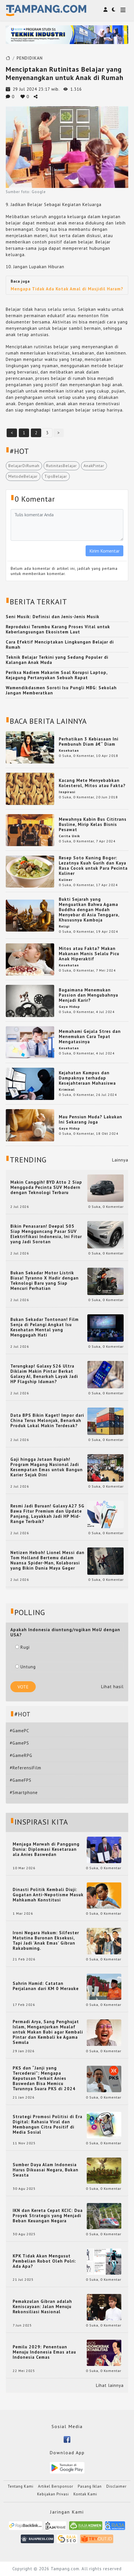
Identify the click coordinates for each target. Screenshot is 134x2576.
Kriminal (67, 1089)
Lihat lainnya (110, 2385)
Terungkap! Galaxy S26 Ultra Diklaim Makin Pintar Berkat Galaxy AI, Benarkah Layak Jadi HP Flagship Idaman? (44, 1374)
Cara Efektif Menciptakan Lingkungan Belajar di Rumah (60, 644)
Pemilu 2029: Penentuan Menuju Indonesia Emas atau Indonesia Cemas (44, 2352)
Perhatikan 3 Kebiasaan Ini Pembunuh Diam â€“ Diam (88, 741)
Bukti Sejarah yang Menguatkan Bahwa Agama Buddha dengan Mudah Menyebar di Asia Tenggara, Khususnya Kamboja (89, 909)
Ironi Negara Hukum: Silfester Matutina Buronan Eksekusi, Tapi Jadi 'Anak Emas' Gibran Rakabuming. (46, 1940)
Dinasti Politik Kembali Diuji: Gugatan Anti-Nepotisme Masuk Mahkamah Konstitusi (48, 1895)
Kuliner (66, 879)
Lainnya (120, 1160)
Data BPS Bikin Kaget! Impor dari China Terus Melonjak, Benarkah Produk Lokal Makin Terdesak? (47, 1420)
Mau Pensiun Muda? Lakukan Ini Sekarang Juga (90, 1119)
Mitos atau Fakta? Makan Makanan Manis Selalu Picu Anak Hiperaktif (89, 954)
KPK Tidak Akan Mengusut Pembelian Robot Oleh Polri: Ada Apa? (44, 2261)
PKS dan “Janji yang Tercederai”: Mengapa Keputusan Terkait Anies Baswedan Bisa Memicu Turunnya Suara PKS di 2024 (44, 2078)
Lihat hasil (112, 1686)
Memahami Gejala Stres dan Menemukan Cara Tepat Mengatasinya (90, 1036)
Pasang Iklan (90, 2486)
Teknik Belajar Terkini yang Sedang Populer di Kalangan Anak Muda (57, 659)
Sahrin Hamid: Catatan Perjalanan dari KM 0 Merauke (46, 1986)
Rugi (22, 1647)
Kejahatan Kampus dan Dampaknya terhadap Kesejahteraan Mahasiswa (87, 1078)
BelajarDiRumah (23, 465)
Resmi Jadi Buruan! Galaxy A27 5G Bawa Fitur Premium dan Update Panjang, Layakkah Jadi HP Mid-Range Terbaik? (47, 1513)
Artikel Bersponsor (55, 2486)
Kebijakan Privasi (53, 2494)
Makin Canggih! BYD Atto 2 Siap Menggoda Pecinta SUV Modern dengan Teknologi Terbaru (46, 1187)
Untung (25, 1666)
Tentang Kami (20, 2486)
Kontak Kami (85, 2494)
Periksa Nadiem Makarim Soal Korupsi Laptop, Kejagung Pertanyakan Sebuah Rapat (56, 675)
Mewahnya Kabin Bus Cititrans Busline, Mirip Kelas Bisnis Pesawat (93, 824)
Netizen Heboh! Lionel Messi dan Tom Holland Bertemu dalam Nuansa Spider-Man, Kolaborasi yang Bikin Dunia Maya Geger (47, 1560)
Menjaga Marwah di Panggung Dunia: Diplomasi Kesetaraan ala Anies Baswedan (46, 1849)
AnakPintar (94, 465)
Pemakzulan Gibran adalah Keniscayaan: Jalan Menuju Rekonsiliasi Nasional (42, 2306)
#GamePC (19, 1730)
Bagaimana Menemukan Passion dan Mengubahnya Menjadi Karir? (88, 995)
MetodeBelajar (23, 476)
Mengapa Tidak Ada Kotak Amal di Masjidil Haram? (67, 289)
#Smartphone (24, 1792)
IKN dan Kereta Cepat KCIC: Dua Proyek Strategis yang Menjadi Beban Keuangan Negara (48, 2215)
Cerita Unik (69, 836)
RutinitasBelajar (61, 465)
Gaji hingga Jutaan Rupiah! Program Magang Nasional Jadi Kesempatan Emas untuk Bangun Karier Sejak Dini (46, 1467)
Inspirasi (67, 792)
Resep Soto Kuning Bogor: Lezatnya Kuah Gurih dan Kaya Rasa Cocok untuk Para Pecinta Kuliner (93, 865)
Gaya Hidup (69, 1006)
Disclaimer (116, 2486)
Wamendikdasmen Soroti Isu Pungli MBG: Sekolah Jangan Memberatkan (61, 690)
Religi (64, 926)
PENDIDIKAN (30, 58)
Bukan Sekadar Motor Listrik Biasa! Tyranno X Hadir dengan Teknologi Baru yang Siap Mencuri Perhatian (44, 1280)
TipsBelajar (55, 476)
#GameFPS (20, 1780)
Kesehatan (69, 750)
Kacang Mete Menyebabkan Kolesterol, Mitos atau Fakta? (92, 783)
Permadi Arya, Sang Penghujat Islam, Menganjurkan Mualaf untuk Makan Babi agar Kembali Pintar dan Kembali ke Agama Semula (48, 2032)
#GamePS (19, 1743)
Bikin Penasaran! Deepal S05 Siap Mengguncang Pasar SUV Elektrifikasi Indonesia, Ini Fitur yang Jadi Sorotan (46, 1234)
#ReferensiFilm (25, 1767)
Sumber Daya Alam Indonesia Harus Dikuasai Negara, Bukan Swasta (45, 2170)
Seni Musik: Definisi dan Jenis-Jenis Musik (52, 616)
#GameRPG (21, 1755)
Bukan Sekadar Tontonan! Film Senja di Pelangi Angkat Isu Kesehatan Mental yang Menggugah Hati (44, 1327)
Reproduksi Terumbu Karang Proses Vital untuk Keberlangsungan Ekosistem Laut (58, 629)
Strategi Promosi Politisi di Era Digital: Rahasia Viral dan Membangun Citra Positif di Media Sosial (47, 2124)
